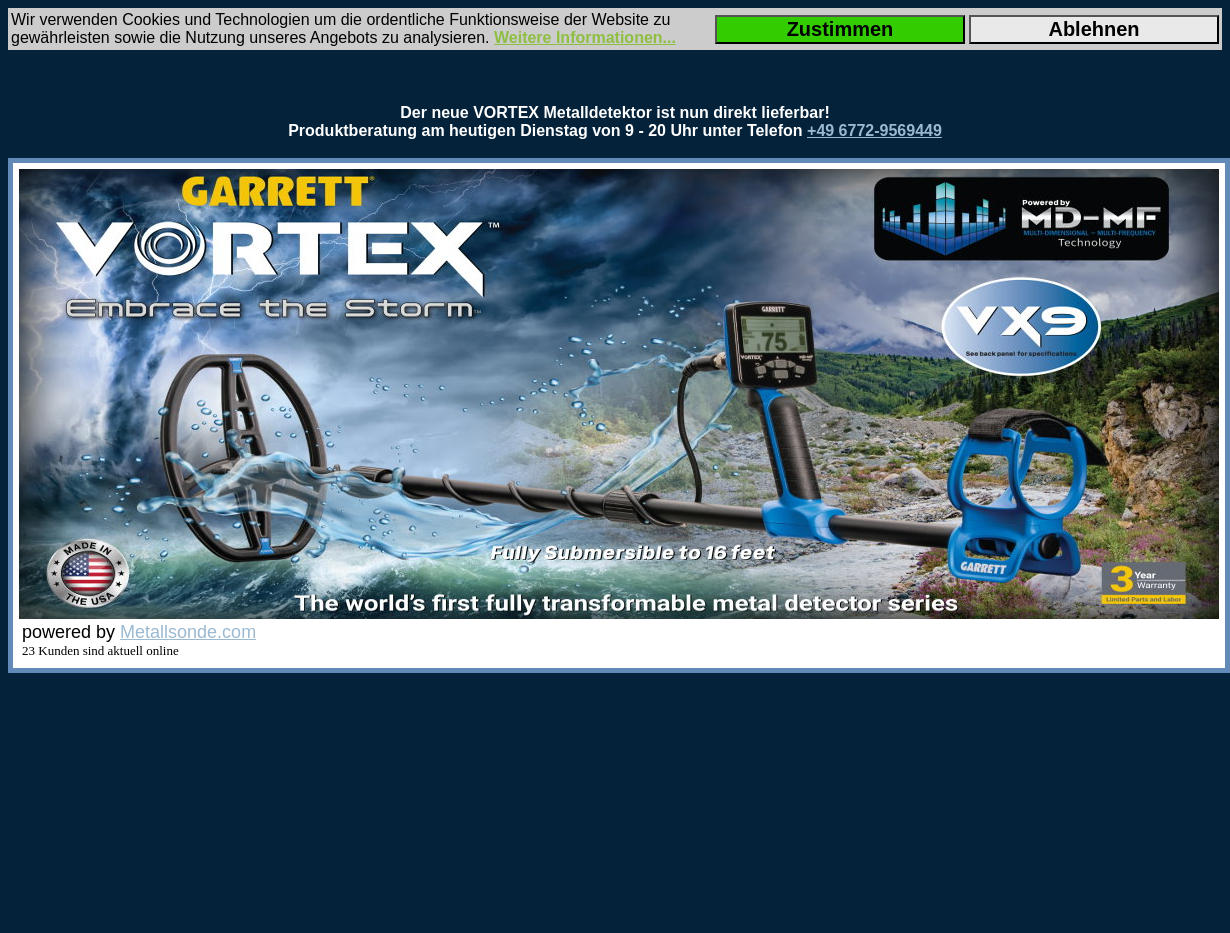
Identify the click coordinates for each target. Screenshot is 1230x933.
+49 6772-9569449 (874, 130)
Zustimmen (840, 29)
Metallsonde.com (188, 632)
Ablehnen (1093, 29)
